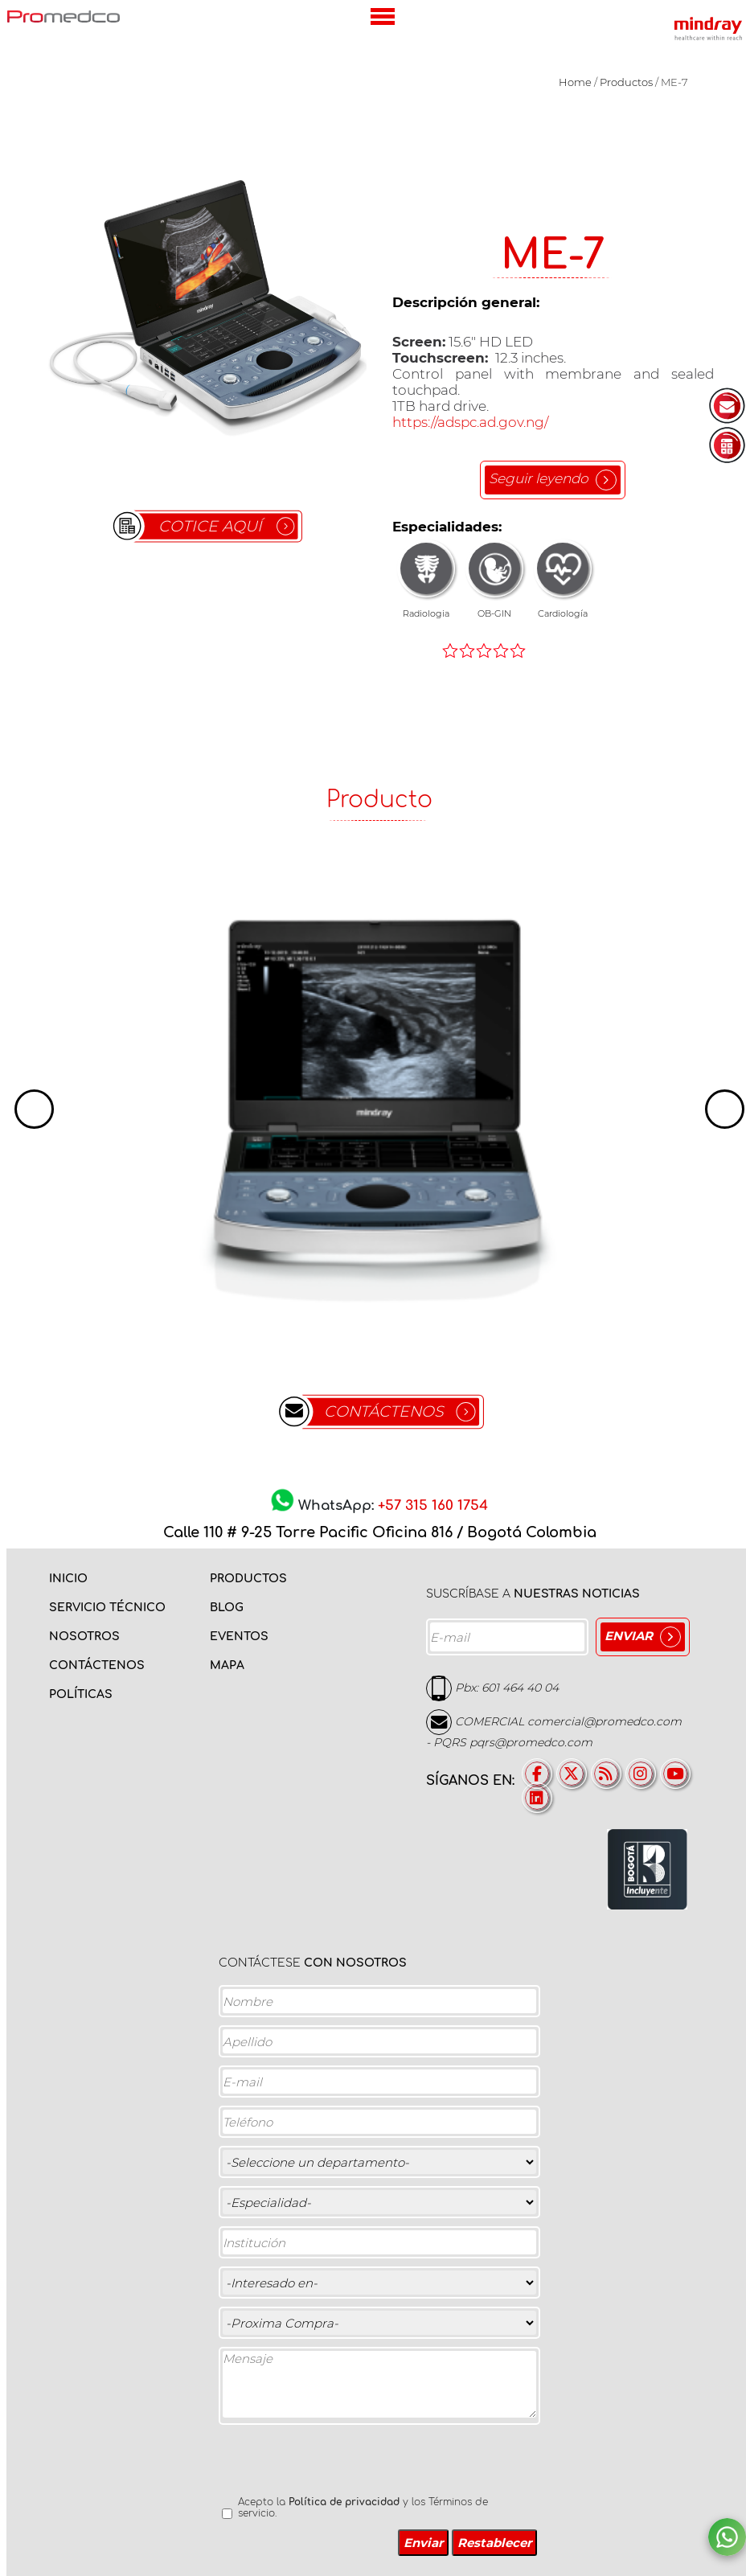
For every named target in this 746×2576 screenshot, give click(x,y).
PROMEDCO (63, 16)
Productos (626, 82)
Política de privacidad (344, 2502)
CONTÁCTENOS (384, 1411)
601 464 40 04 (520, 1687)
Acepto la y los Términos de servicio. (363, 2507)
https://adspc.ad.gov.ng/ (470, 422)
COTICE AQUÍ (210, 526)
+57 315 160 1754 (433, 1506)
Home (575, 82)
